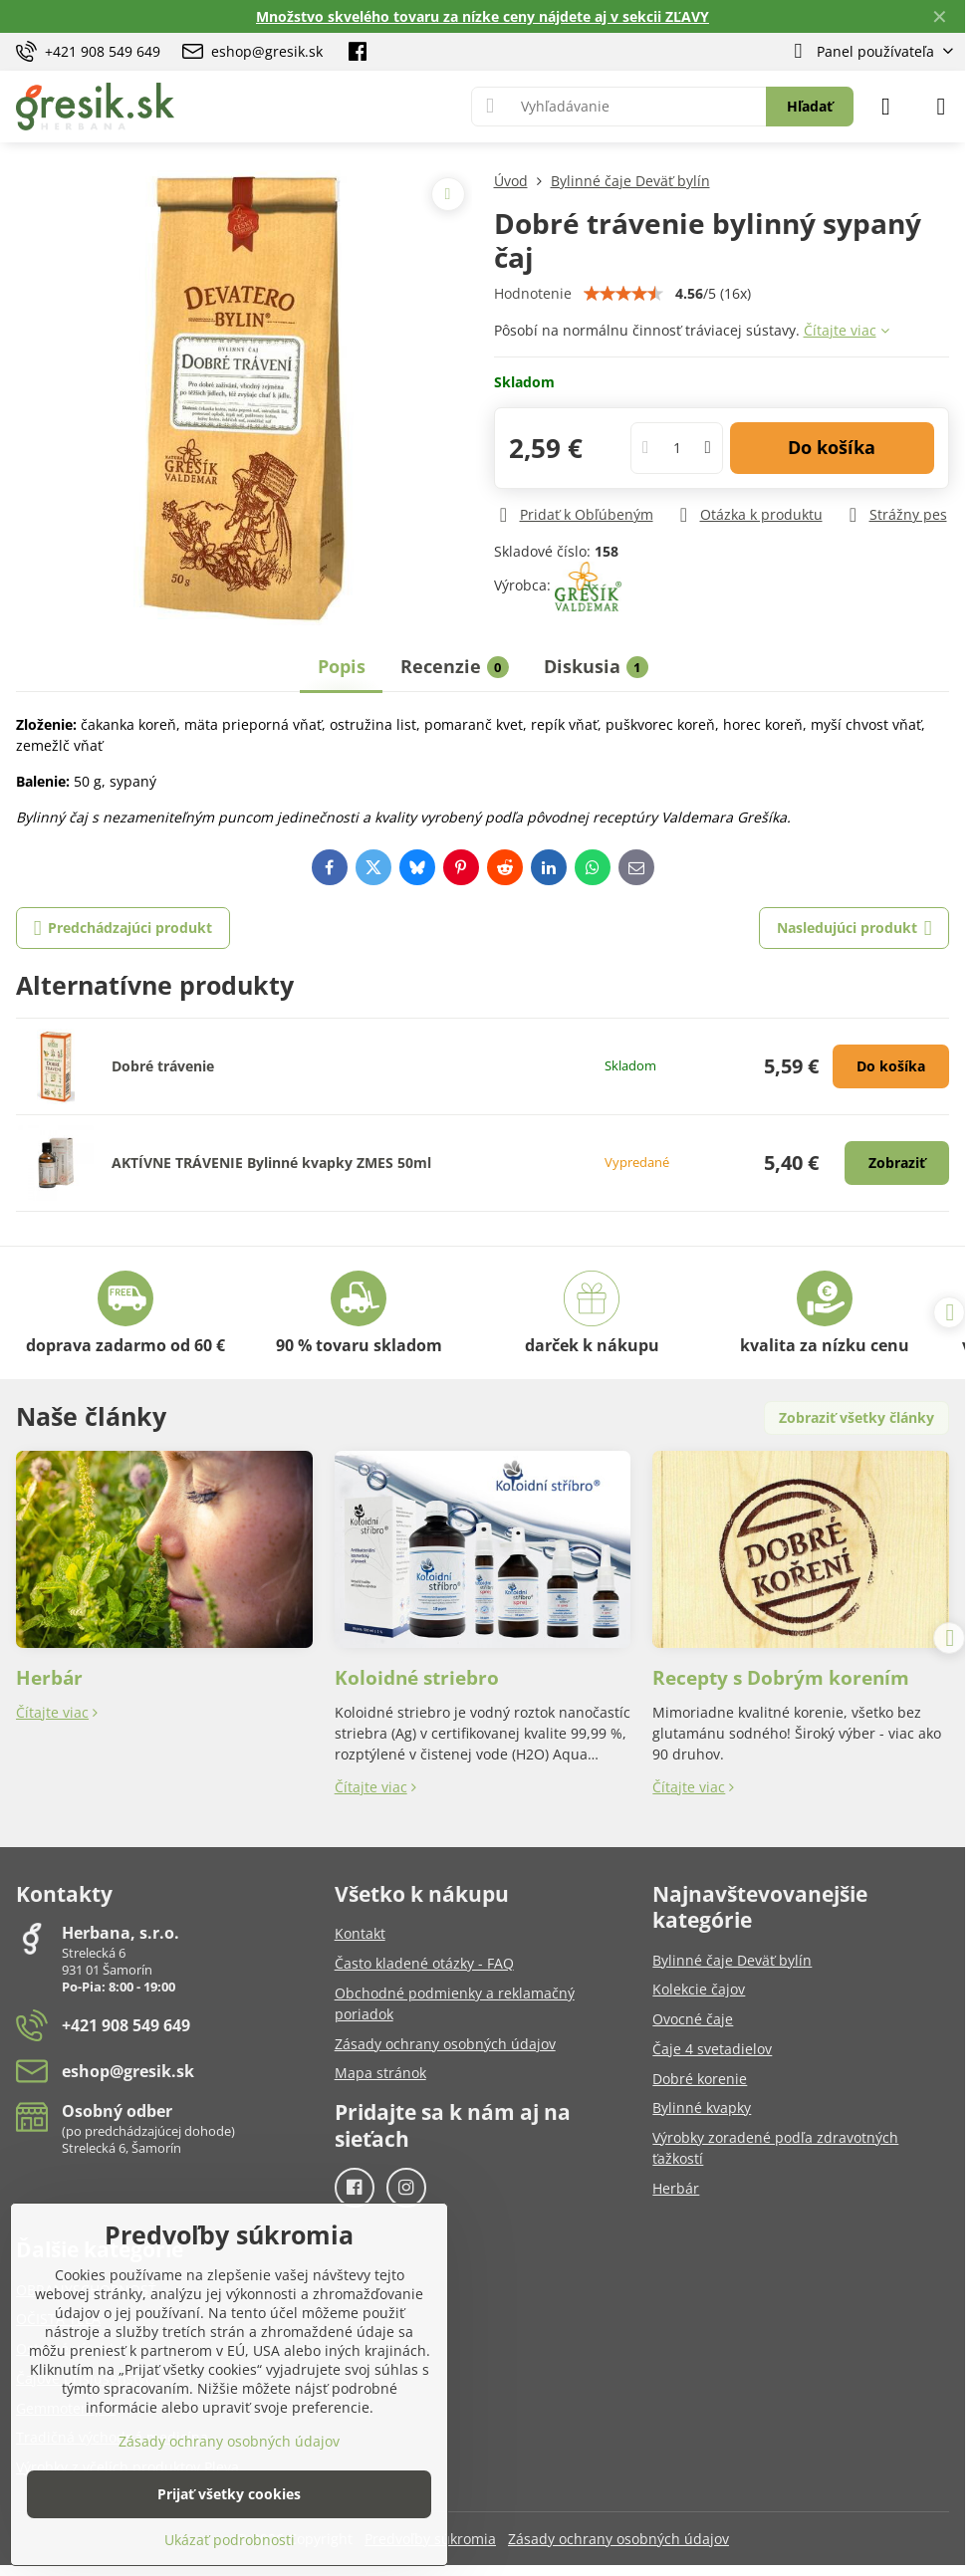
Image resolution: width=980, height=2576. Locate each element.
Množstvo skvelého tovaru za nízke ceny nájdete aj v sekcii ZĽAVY (482, 16)
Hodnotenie (533, 293)
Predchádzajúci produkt (123, 928)
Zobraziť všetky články (856, 1417)
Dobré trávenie (163, 1065)
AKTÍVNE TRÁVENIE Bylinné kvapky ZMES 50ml (271, 1162)
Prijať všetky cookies (229, 2493)
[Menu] (941, 106)
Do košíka (831, 447)
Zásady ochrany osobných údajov (618, 2538)
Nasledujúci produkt (854, 928)
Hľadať (810, 106)
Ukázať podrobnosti (229, 2539)
